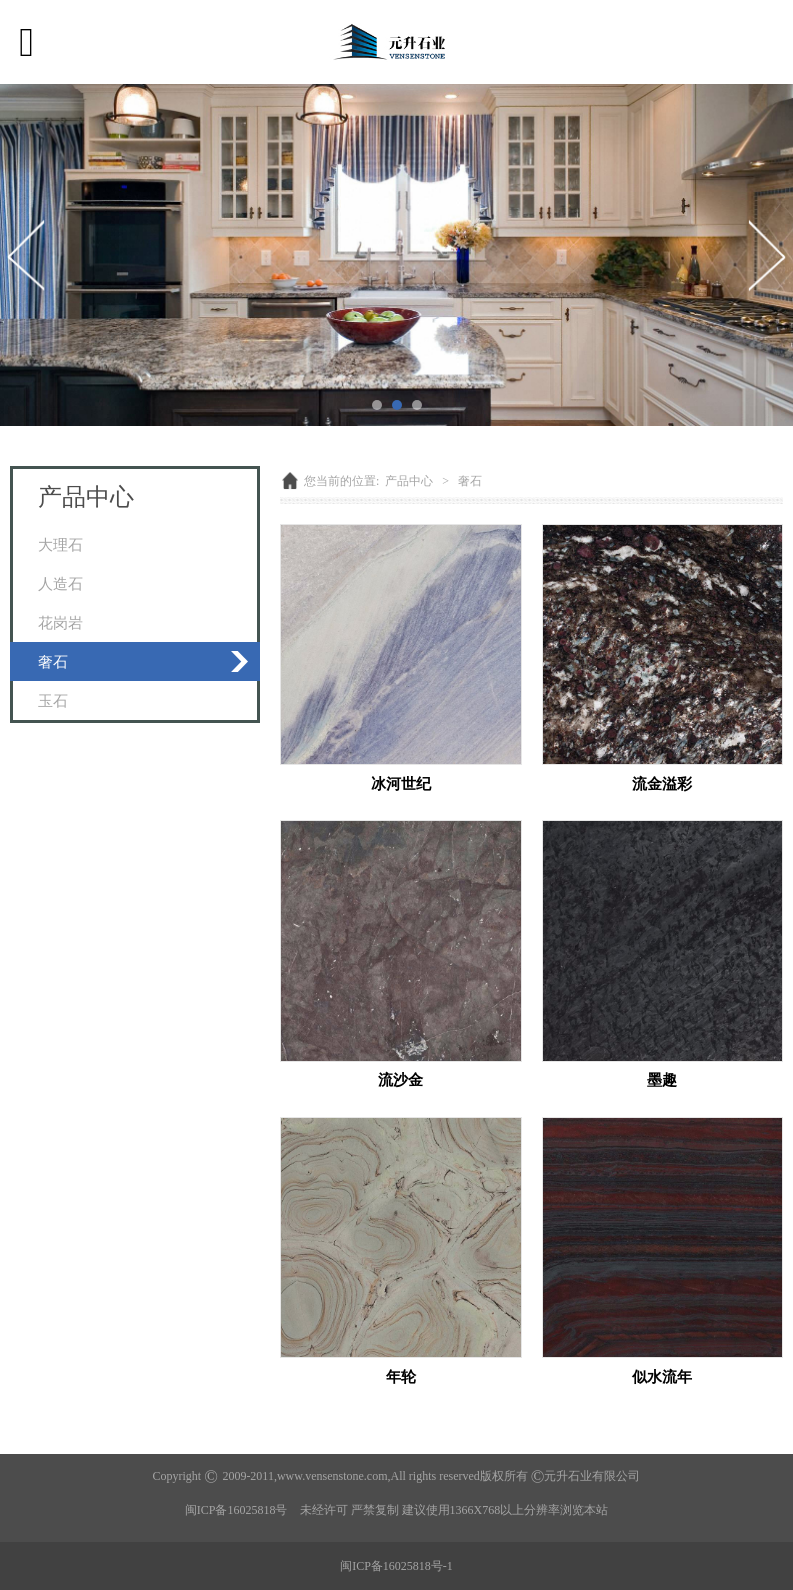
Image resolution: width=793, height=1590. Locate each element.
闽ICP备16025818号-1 (396, 1566)
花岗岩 (60, 622)
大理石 (60, 544)
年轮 (401, 1376)
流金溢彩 (662, 783)
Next (766, 255)
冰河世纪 (401, 783)
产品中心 (409, 481)
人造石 (60, 583)
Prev (27, 255)
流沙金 (400, 1079)
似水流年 (662, 1376)
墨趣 (662, 1079)
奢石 (53, 661)
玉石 (53, 700)
